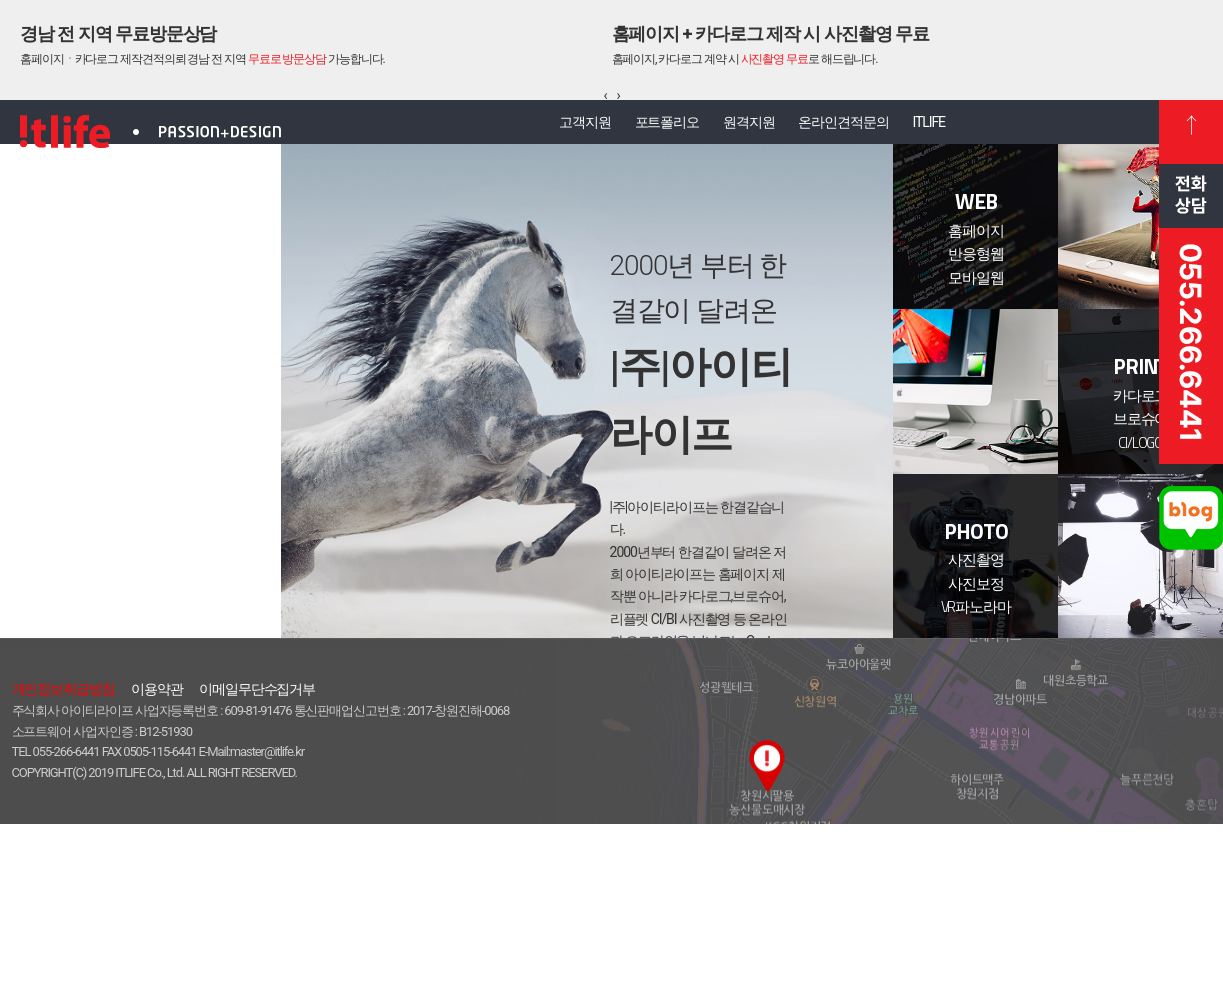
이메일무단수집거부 (257, 855)
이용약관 (157, 855)
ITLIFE (966, 131)
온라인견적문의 (862, 131)
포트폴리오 (648, 131)
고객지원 (548, 131)
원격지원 (749, 131)
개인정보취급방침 (63, 855)
